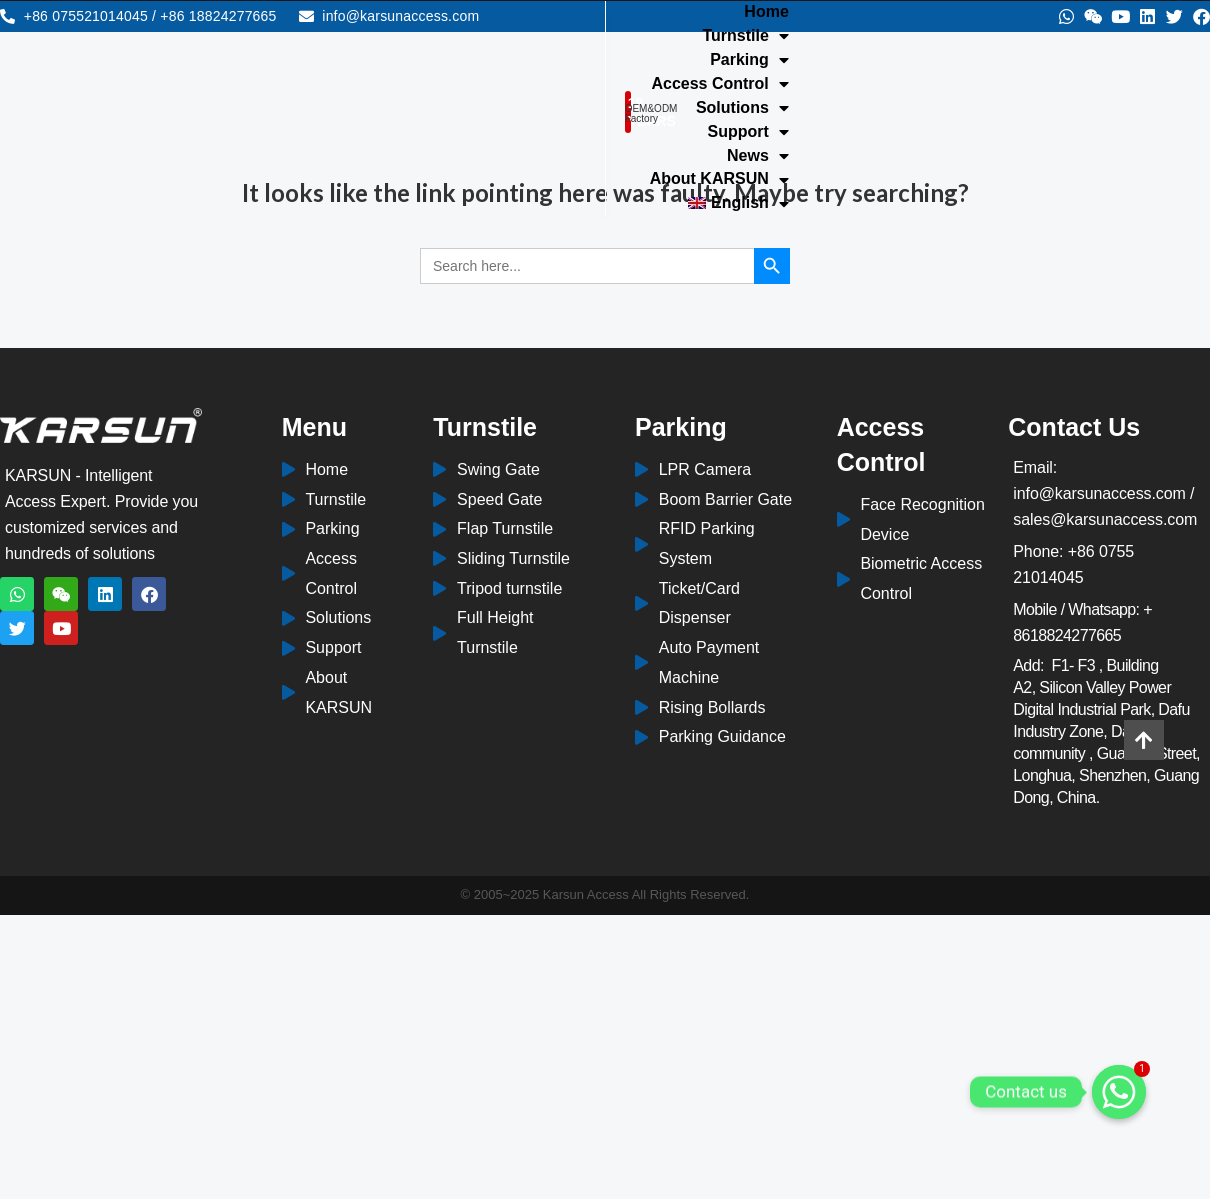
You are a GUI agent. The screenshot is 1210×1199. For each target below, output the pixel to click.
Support (876, 38)
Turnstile (765, 14)
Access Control (613, 38)
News (581, 62)
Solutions (759, 38)
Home (669, 12)
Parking (877, 14)
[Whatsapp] (1119, 1092)
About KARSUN (711, 62)
